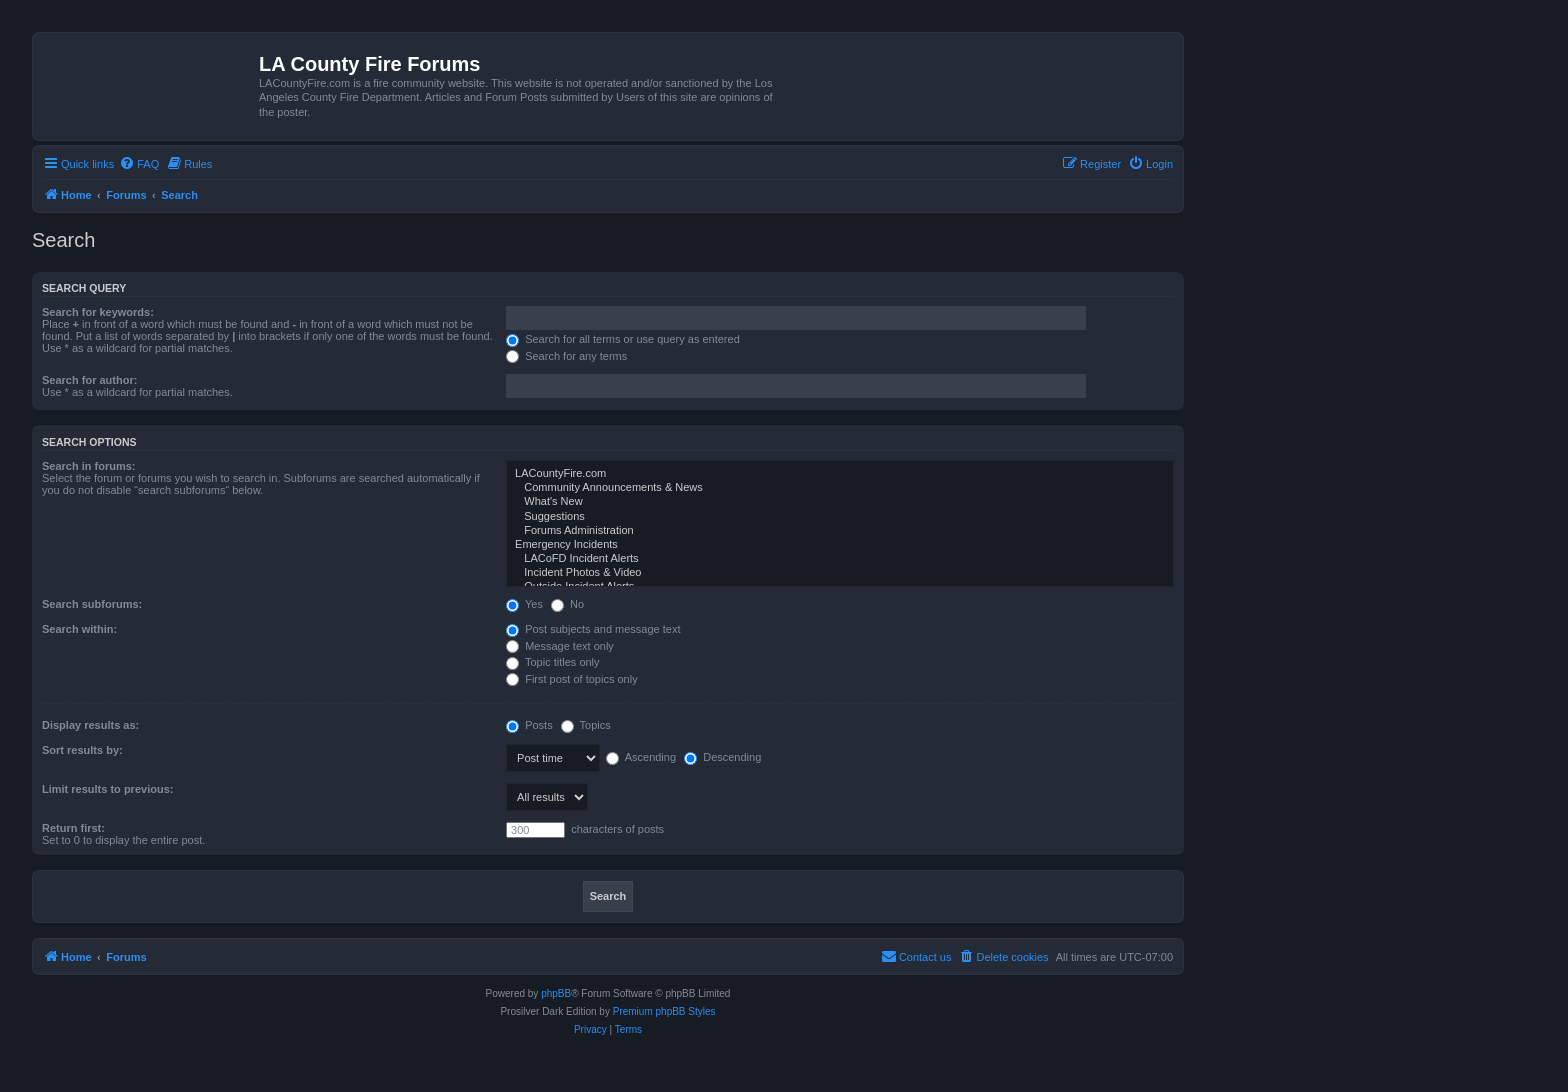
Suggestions (840, 517)
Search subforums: (92, 604)
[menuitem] (139, 164)
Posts (529, 725)
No (567, 604)
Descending (722, 757)
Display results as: (90, 725)
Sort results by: (82, 750)
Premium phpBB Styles (664, 1011)
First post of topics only (572, 679)
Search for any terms (566, 356)
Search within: (79, 629)
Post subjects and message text (593, 629)
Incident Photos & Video (840, 573)
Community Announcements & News (840, 488)
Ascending (641, 757)
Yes (524, 604)
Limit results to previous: (107, 789)
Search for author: (89, 380)
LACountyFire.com (840, 474)
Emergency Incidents (840, 545)
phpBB (556, 993)
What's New (840, 502)
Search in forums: (89, 466)
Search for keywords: (98, 312)
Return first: (73, 828)
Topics (586, 725)
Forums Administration (840, 531)
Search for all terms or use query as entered (623, 339)
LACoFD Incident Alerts (840, 559)
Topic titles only (552, 662)
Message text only (560, 646)
